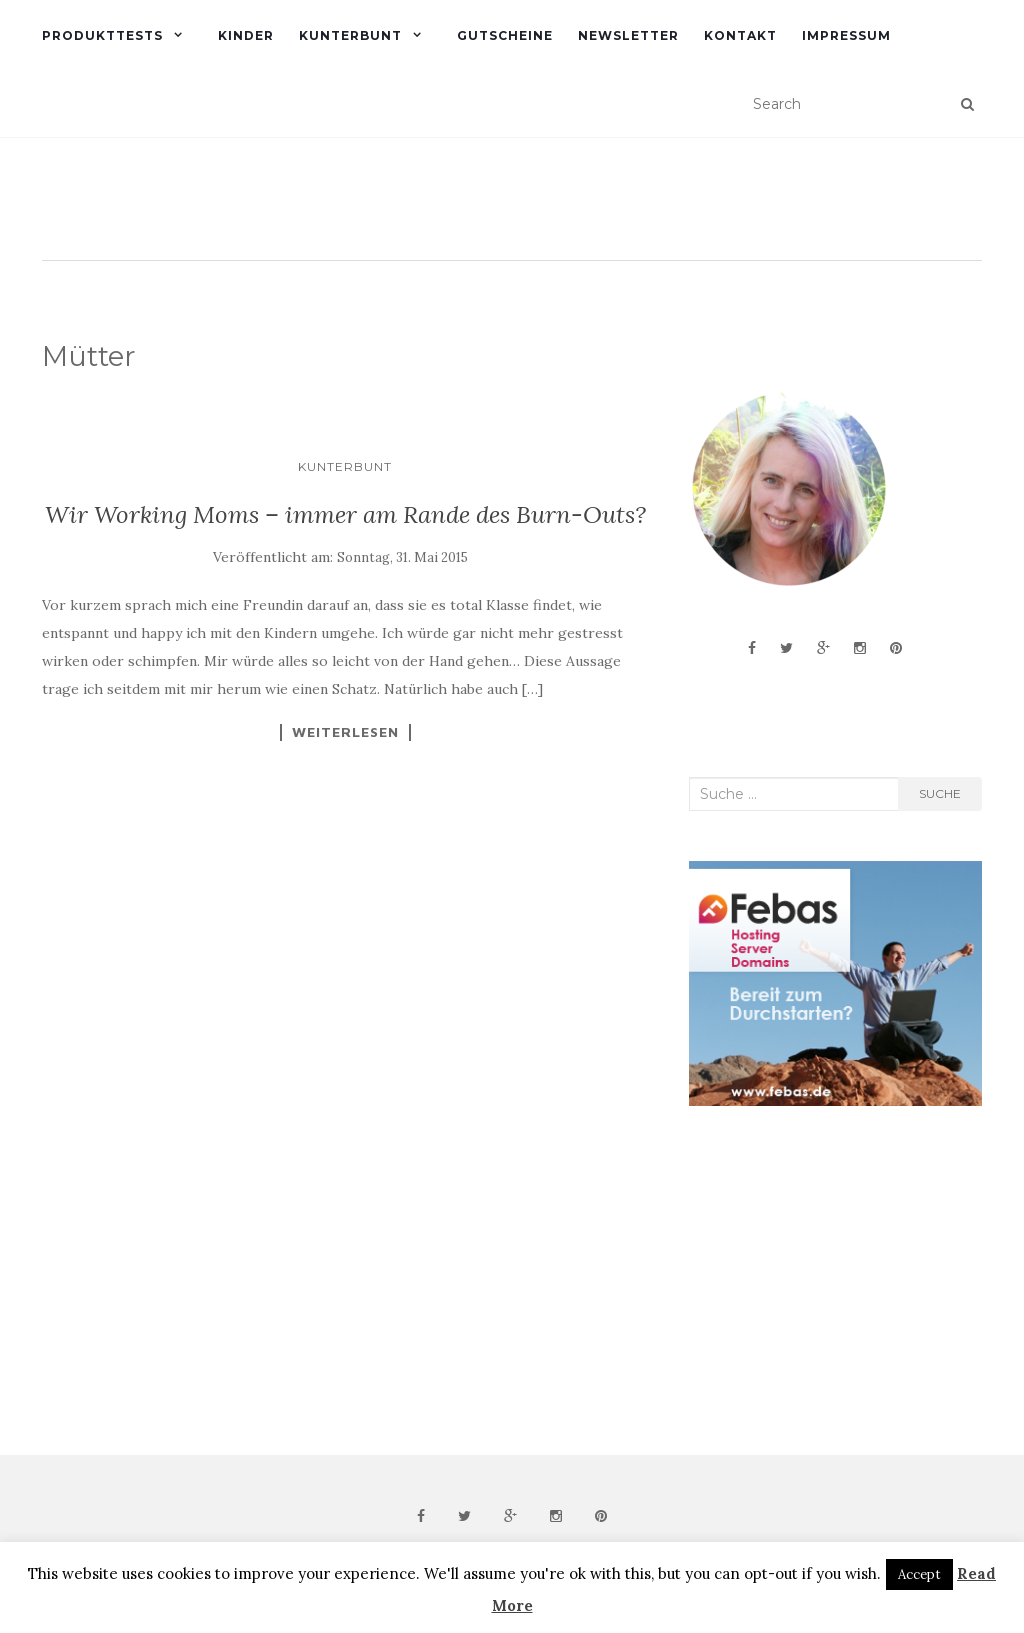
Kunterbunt (350, 35)
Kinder (246, 35)
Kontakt (740, 35)
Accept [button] (919, 1574)
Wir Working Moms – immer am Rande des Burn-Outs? (345, 514)
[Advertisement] (839, 1281)
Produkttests (102, 35)
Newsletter (628, 35)
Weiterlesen (345, 732)
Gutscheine (505, 35)
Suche (940, 793)
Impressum (846, 35)
